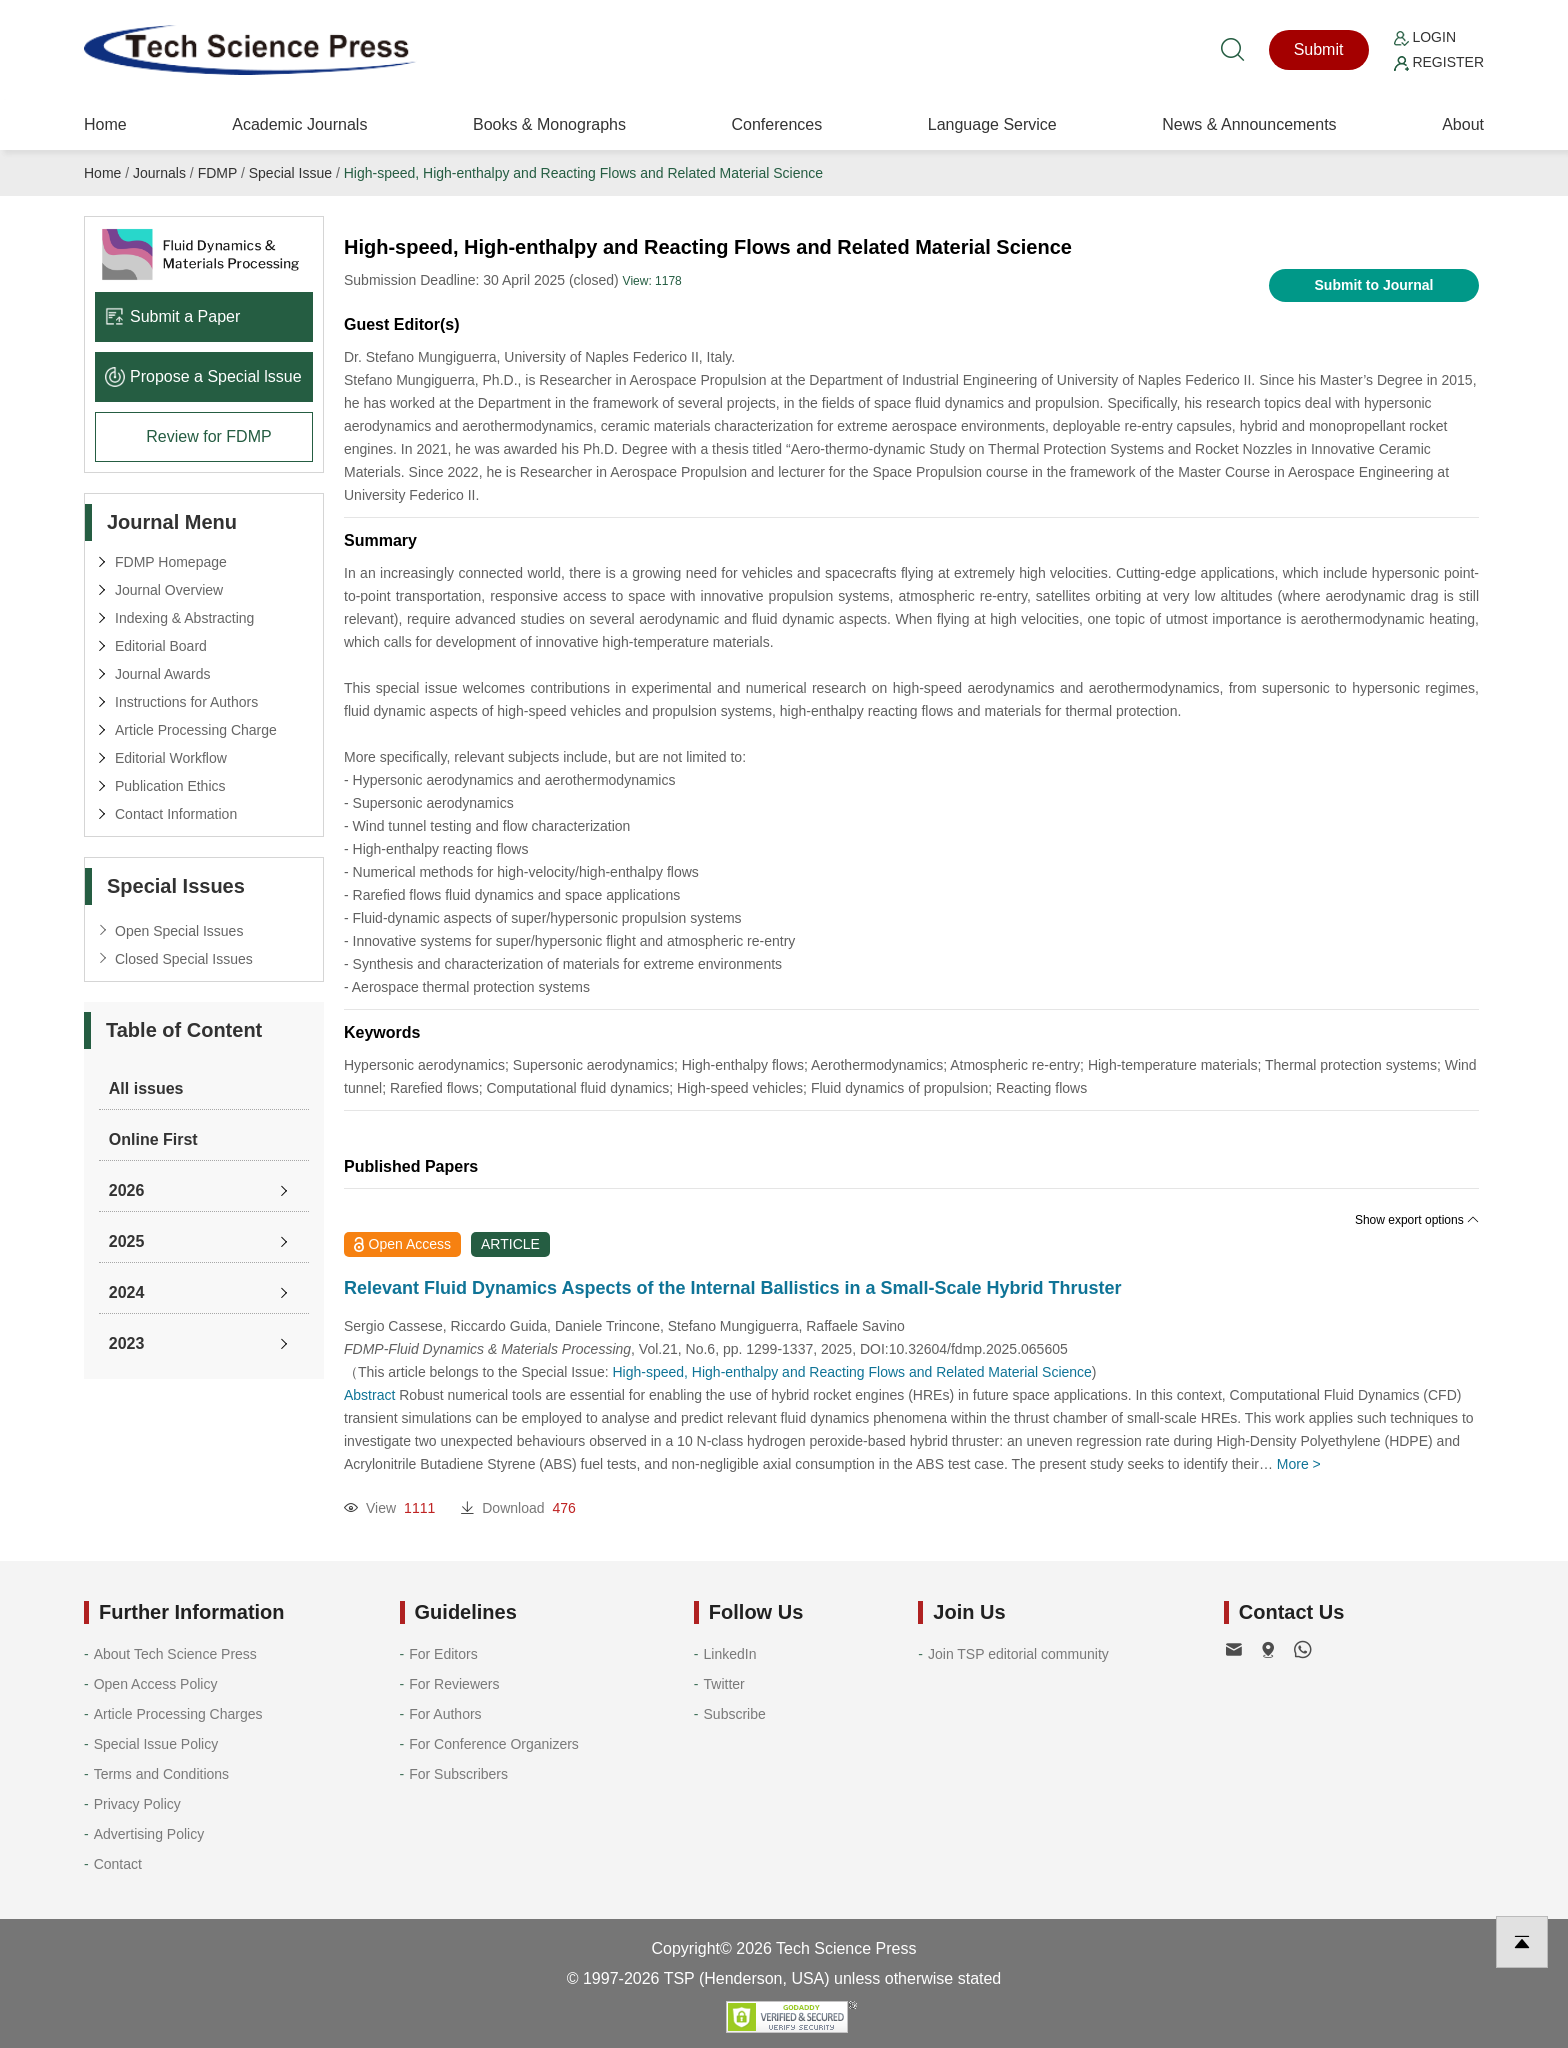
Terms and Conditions (161, 1774)
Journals (159, 173)
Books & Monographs (549, 124)
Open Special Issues (179, 931)
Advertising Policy (149, 1834)
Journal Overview (169, 590)
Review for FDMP (208, 436)
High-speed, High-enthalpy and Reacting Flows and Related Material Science (583, 173)
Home (105, 124)
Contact (118, 1864)
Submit (1319, 49)
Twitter (724, 1684)
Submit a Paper (172, 316)
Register (1439, 62)
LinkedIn (730, 1654)
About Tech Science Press (175, 1654)
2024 (127, 1292)
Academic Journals (299, 124)
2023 (127, 1343)
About (1463, 124)
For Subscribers (458, 1774)
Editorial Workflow (171, 758)
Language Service (992, 124)
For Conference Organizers (494, 1744)
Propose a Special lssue (203, 376)
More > (1299, 1464)
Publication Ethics (170, 786)
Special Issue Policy (156, 1744)
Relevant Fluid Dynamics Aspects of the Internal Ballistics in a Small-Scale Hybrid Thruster (733, 1288)
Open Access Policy (156, 1684)
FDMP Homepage (171, 562)
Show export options (1417, 1220)
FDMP (217, 173)
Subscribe (735, 1714)
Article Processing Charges (178, 1714)
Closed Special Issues (184, 959)
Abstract (369, 1395)
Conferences (776, 124)
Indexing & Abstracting (184, 618)
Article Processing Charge (196, 730)
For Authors (445, 1714)
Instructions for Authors (186, 702)
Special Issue (290, 173)
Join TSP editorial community (1018, 1654)
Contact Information (176, 814)
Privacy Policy (137, 1804)
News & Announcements (1249, 124)
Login (1425, 37)
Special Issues (176, 886)
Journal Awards (162, 674)
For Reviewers (454, 1684)
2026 (127, 1190)
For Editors (443, 1654)
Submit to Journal (1374, 285)
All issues (146, 1088)
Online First (153, 1139)
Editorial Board (161, 646)
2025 (127, 1241)
